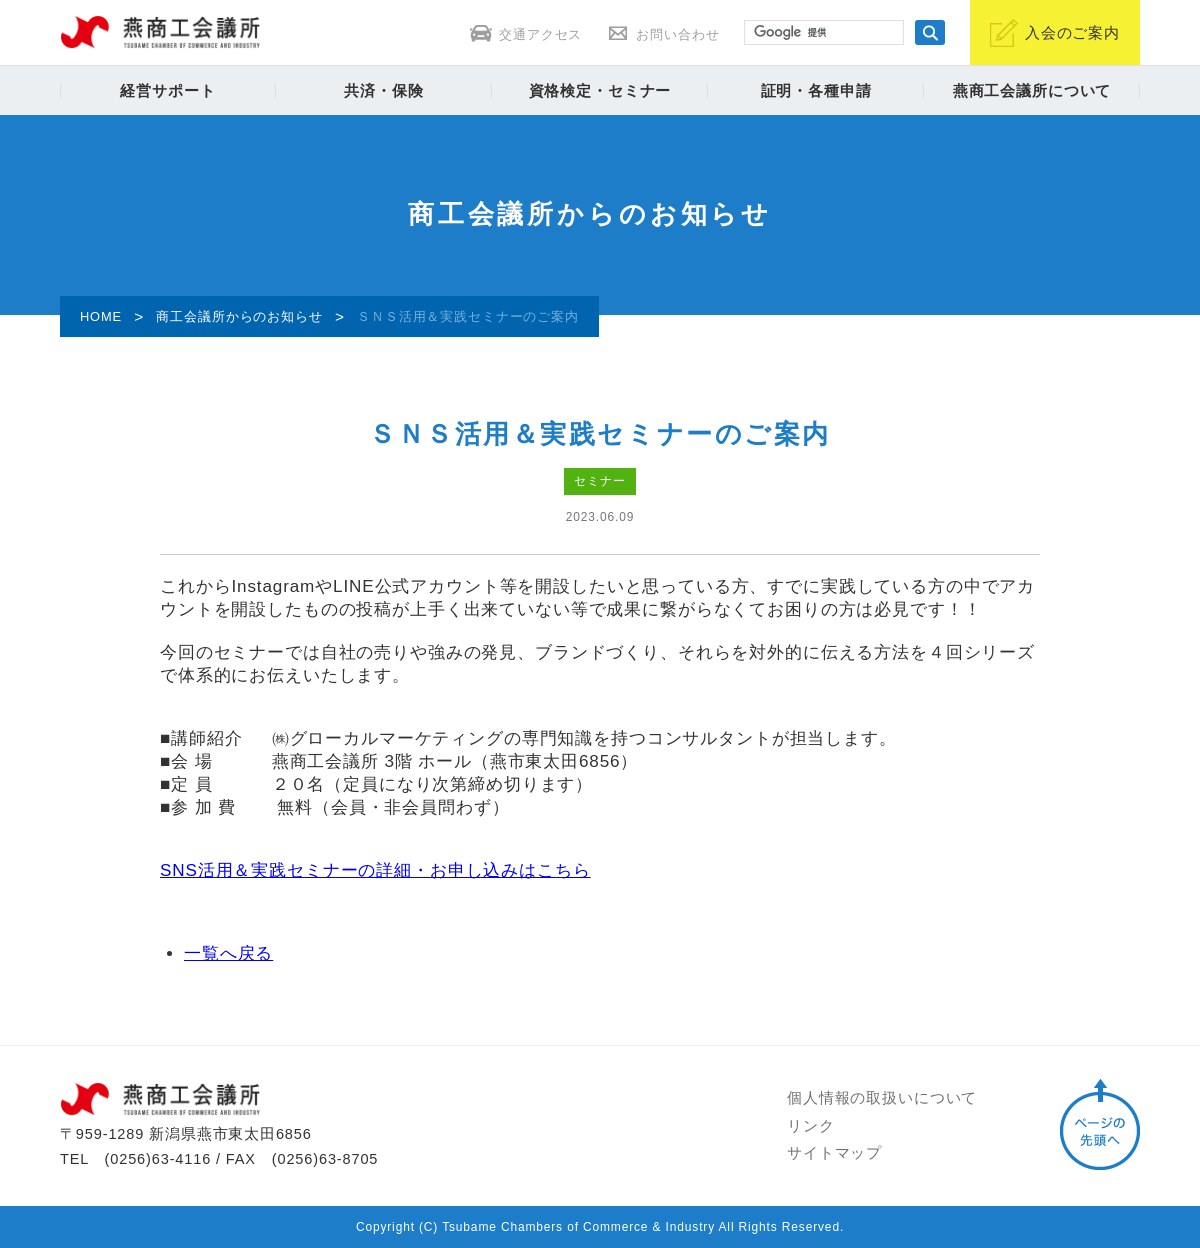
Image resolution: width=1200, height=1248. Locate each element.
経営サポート (167, 91)
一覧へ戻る (228, 953)
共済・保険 (383, 91)
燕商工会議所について (1032, 91)
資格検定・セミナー (600, 91)
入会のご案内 (1055, 33)
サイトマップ (834, 1153)
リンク (811, 1126)
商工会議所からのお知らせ (239, 316)
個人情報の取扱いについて (882, 1098)
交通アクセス (526, 34)
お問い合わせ (663, 34)
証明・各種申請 (816, 91)
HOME (101, 316)
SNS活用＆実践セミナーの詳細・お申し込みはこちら (375, 870)
